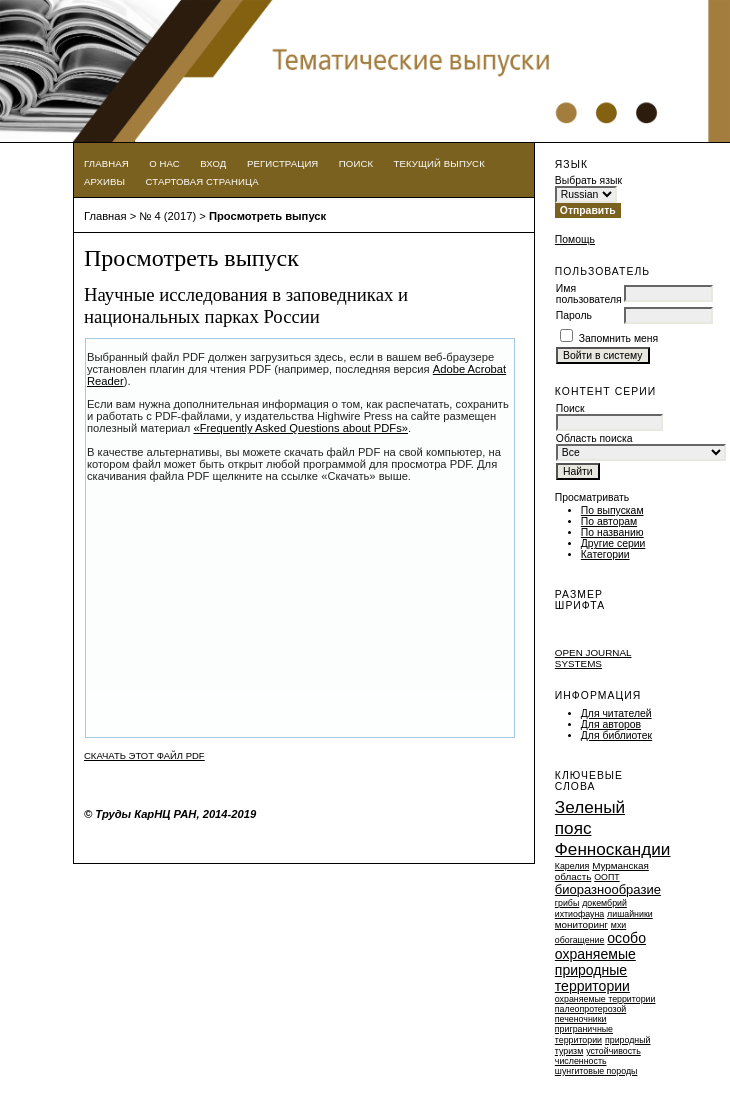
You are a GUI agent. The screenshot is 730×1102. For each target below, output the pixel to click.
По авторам (609, 521)
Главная (106, 163)
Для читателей (616, 713)
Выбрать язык (588, 180)
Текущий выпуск (439, 163)
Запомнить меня (619, 338)
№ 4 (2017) (167, 216)
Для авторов (611, 724)
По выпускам (612, 510)
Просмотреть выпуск (267, 216)
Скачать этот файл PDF (144, 755)
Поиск (356, 163)
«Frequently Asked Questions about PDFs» (300, 428)
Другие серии (613, 543)
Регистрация (283, 163)
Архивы (104, 181)
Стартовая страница (202, 181)
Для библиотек (616, 735)
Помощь (575, 239)
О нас (164, 163)
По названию (612, 532)
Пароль (574, 315)
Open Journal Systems (593, 658)
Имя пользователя (589, 294)
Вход (213, 163)
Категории (605, 554)
